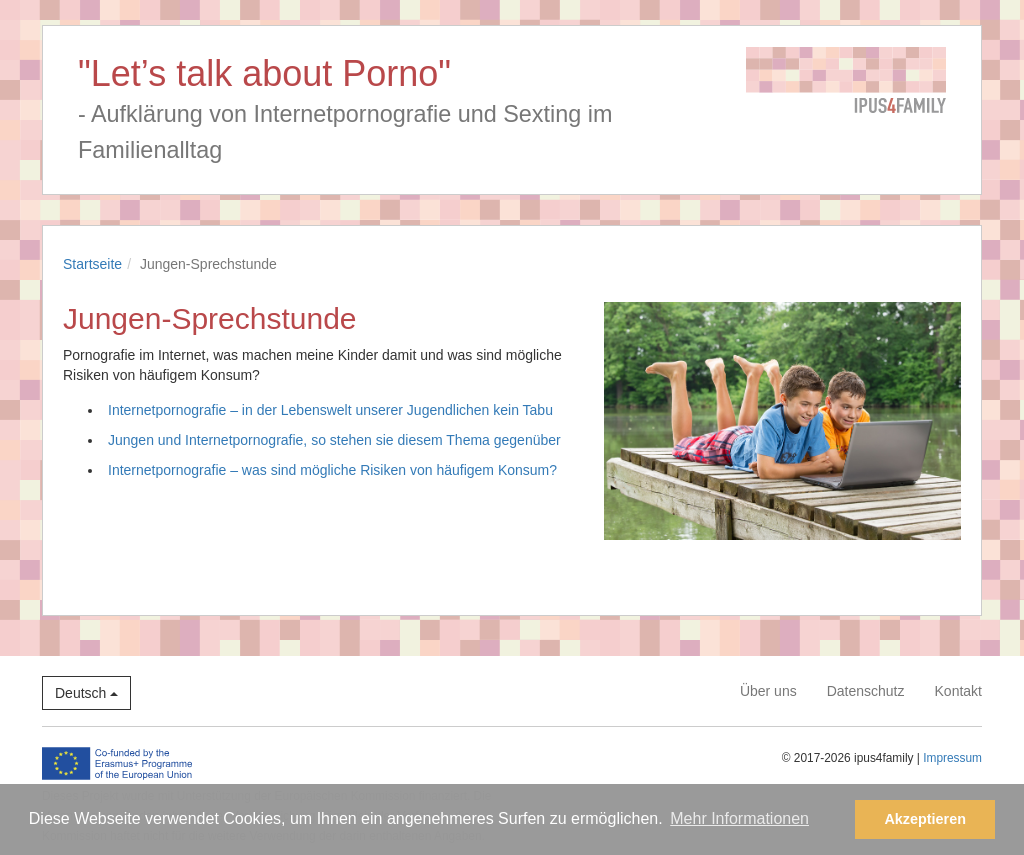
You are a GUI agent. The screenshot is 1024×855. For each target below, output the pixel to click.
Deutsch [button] (86, 693)
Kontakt (958, 691)
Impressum (952, 758)
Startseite (92, 264)
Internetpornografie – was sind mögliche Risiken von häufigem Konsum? (332, 470)
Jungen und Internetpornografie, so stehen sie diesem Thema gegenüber (334, 440)
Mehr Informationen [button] (739, 818)
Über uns (768, 691)
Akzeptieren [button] (925, 819)
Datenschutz (866, 691)
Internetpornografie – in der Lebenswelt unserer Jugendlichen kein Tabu (330, 410)
